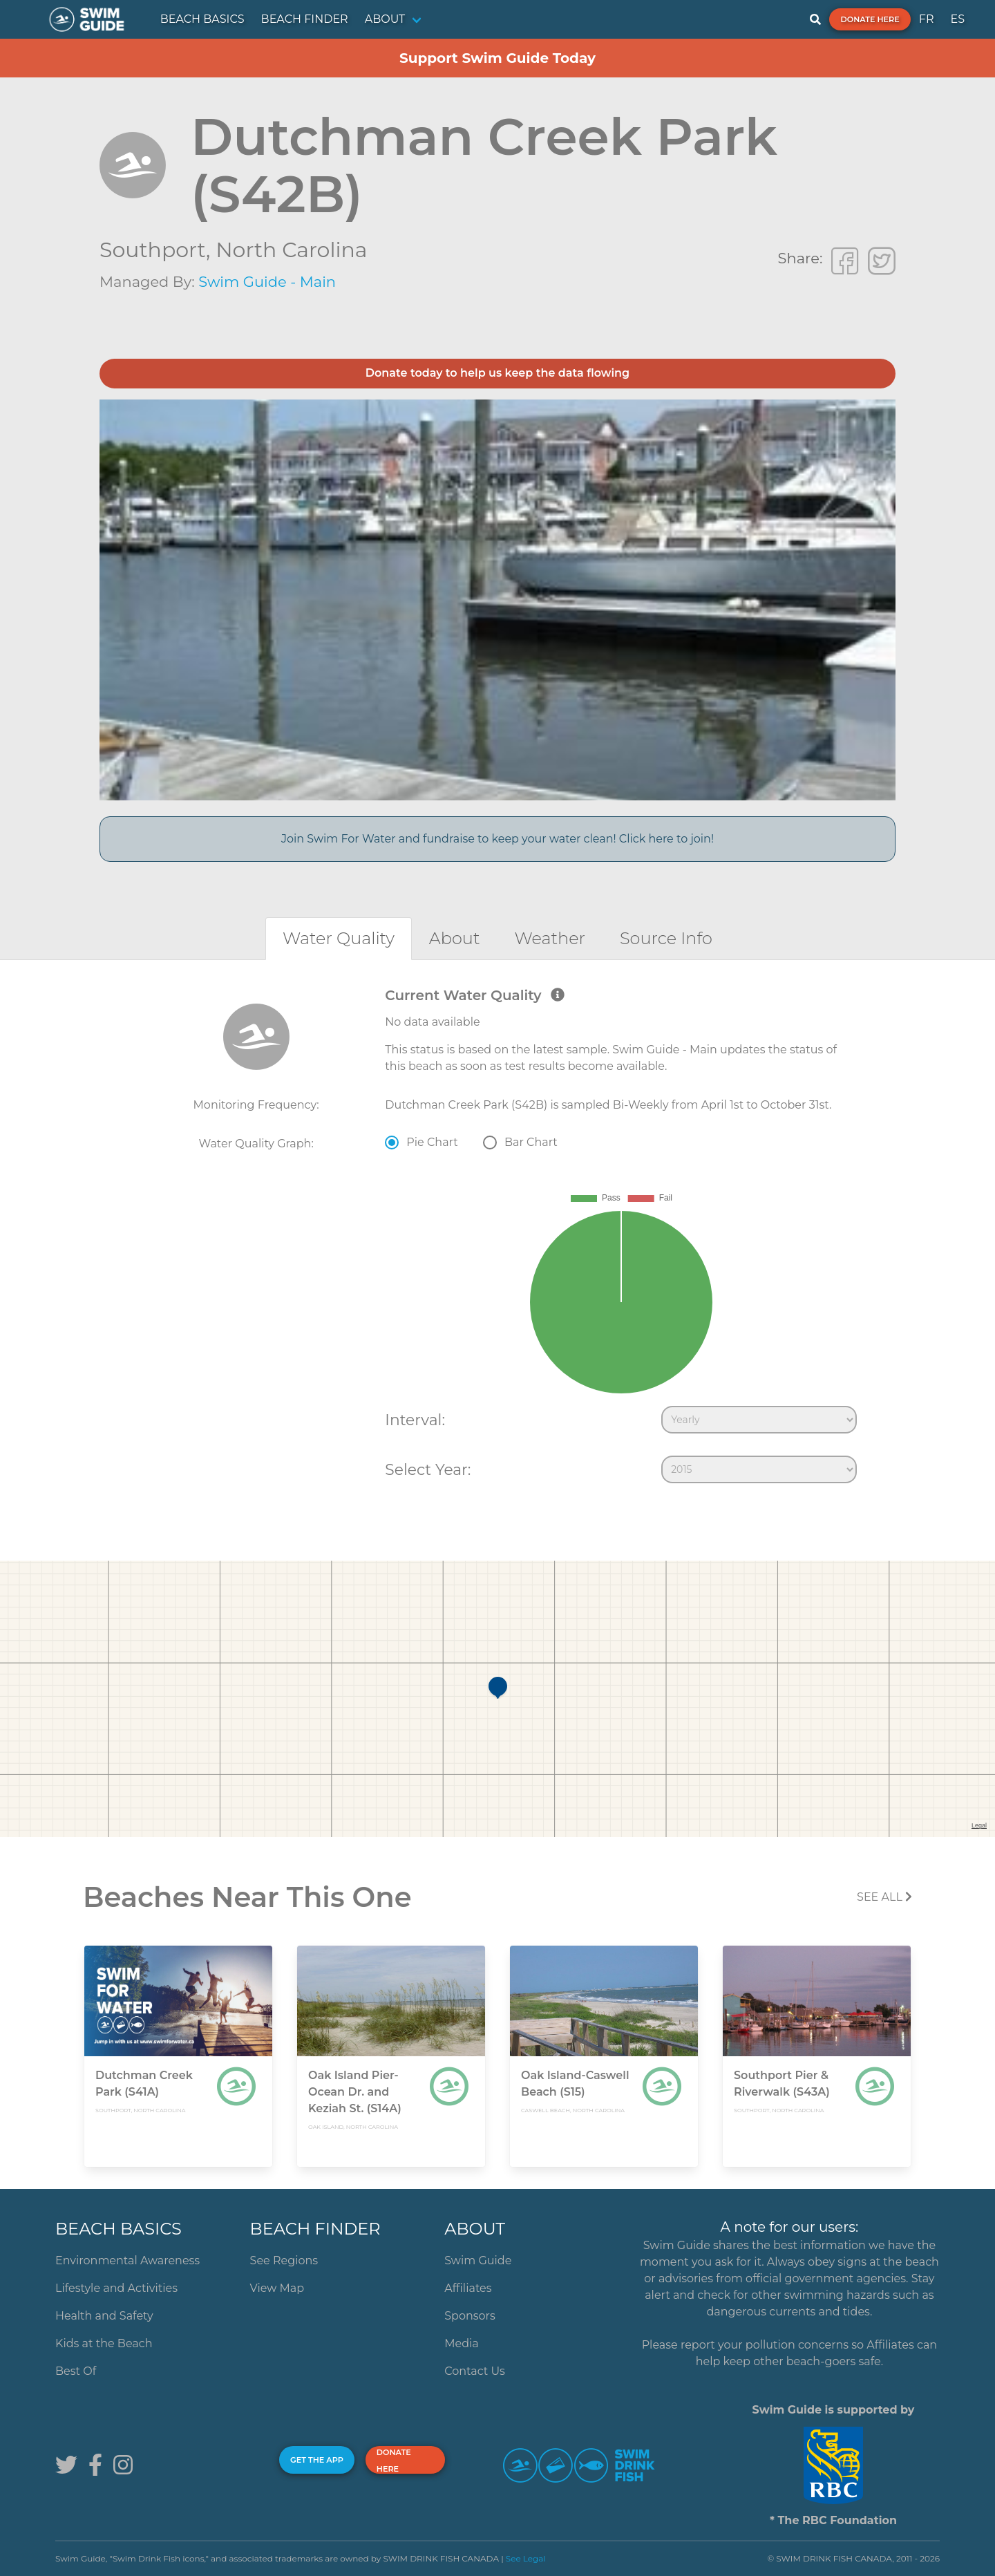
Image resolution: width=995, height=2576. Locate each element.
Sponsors (469, 2315)
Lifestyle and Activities (116, 2288)
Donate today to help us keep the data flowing (497, 372)
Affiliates (467, 2288)
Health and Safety (104, 2315)
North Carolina (291, 250)
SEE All (884, 1896)
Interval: (415, 1420)
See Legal (526, 2558)
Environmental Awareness (127, 2260)
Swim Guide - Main (267, 281)
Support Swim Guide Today (497, 58)
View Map (277, 2288)
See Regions (284, 2260)
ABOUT (385, 19)
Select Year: (428, 1469)
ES (957, 19)
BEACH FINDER (304, 19)
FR (926, 19)
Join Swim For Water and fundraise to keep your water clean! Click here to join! (497, 838)
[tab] (338, 938)
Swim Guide (477, 2260)
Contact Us (474, 2371)
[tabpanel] (497, 1238)
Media (461, 2343)
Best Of (75, 2371)
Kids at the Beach (103, 2343)
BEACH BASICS (202, 19)
